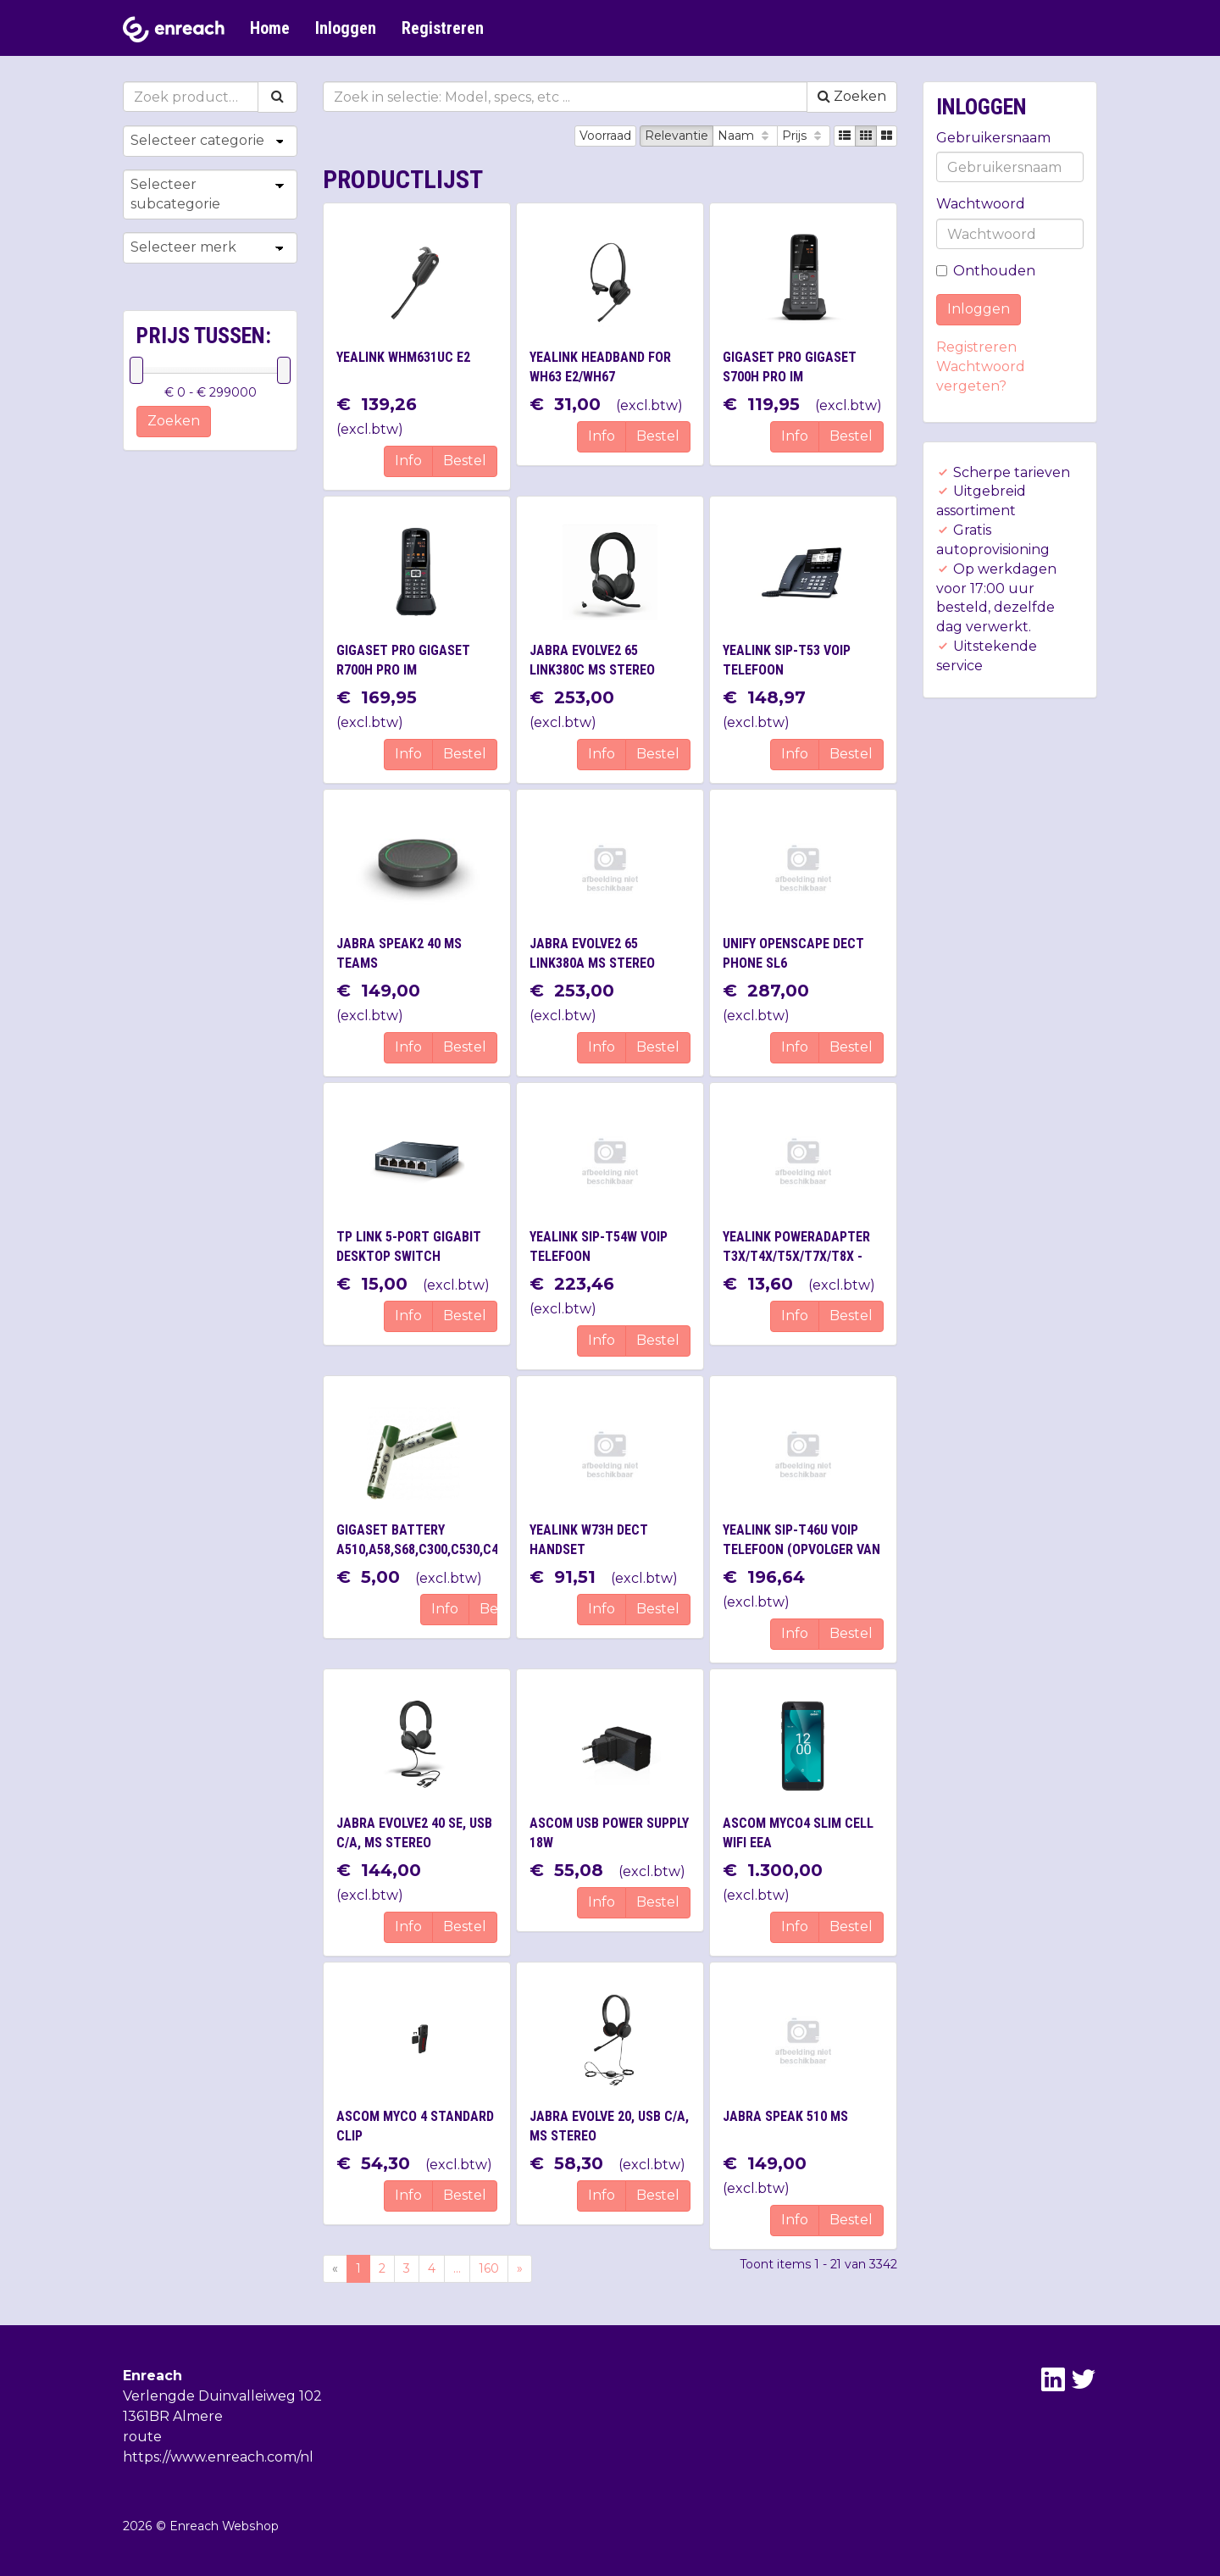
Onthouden (985, 271)
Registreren (443, 28)
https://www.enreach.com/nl (218, 2457)
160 (489, 2268)
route (142, 2437)
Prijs (803, 135)
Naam (745, 135)
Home (270, 28)
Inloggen (345, 28)
